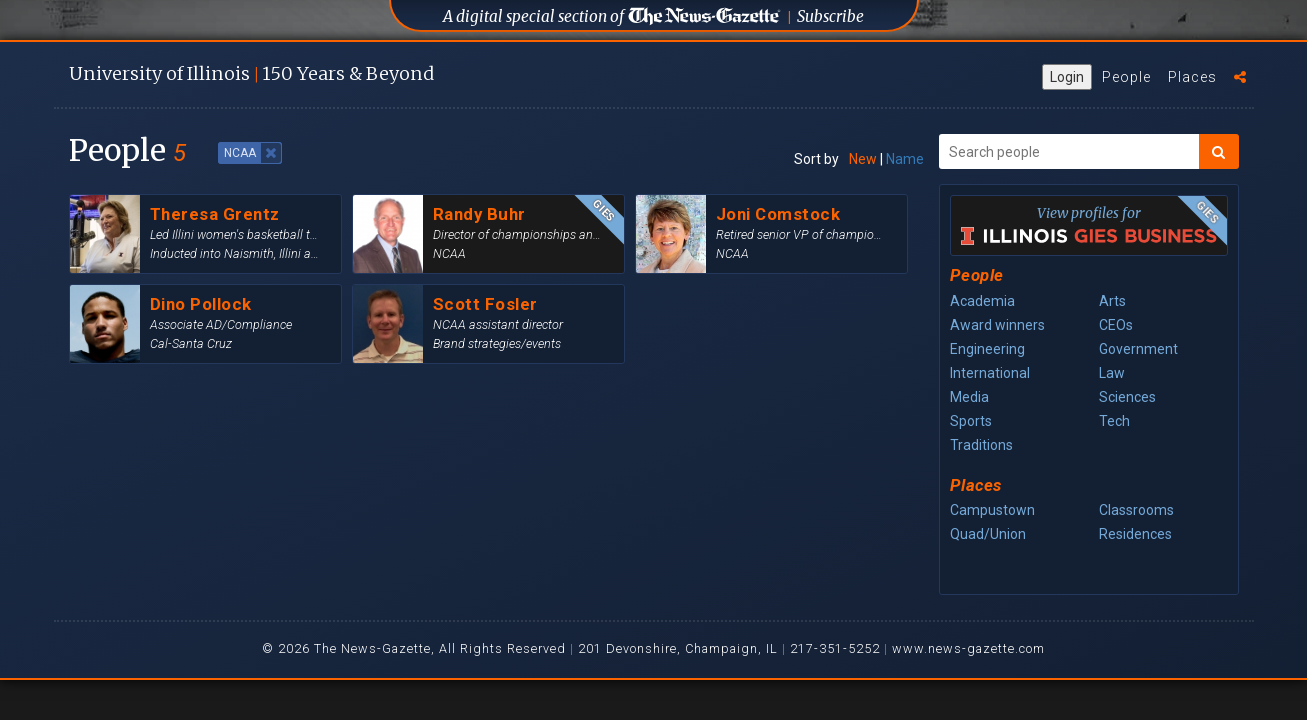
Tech (1114, 421)
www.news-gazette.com (968, 648)
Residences (1135, 534)
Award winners (997, 325)
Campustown (992, 510)
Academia (982, 301)
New (863, 159)
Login (1067, 77)
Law (1112, 373)
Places (1192, 77)
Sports (971, 421)
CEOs (1116, 325)
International (990, 373)
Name (905, 159)
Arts (1112, 301)
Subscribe (830, 16)
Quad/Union (988, 534)
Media (969, 397)
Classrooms (1136, 510)
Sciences (1127, 397)
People (1126, 77)
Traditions (981, 445)
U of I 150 (251, 73)
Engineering (987, 349)
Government (1138, 349)
